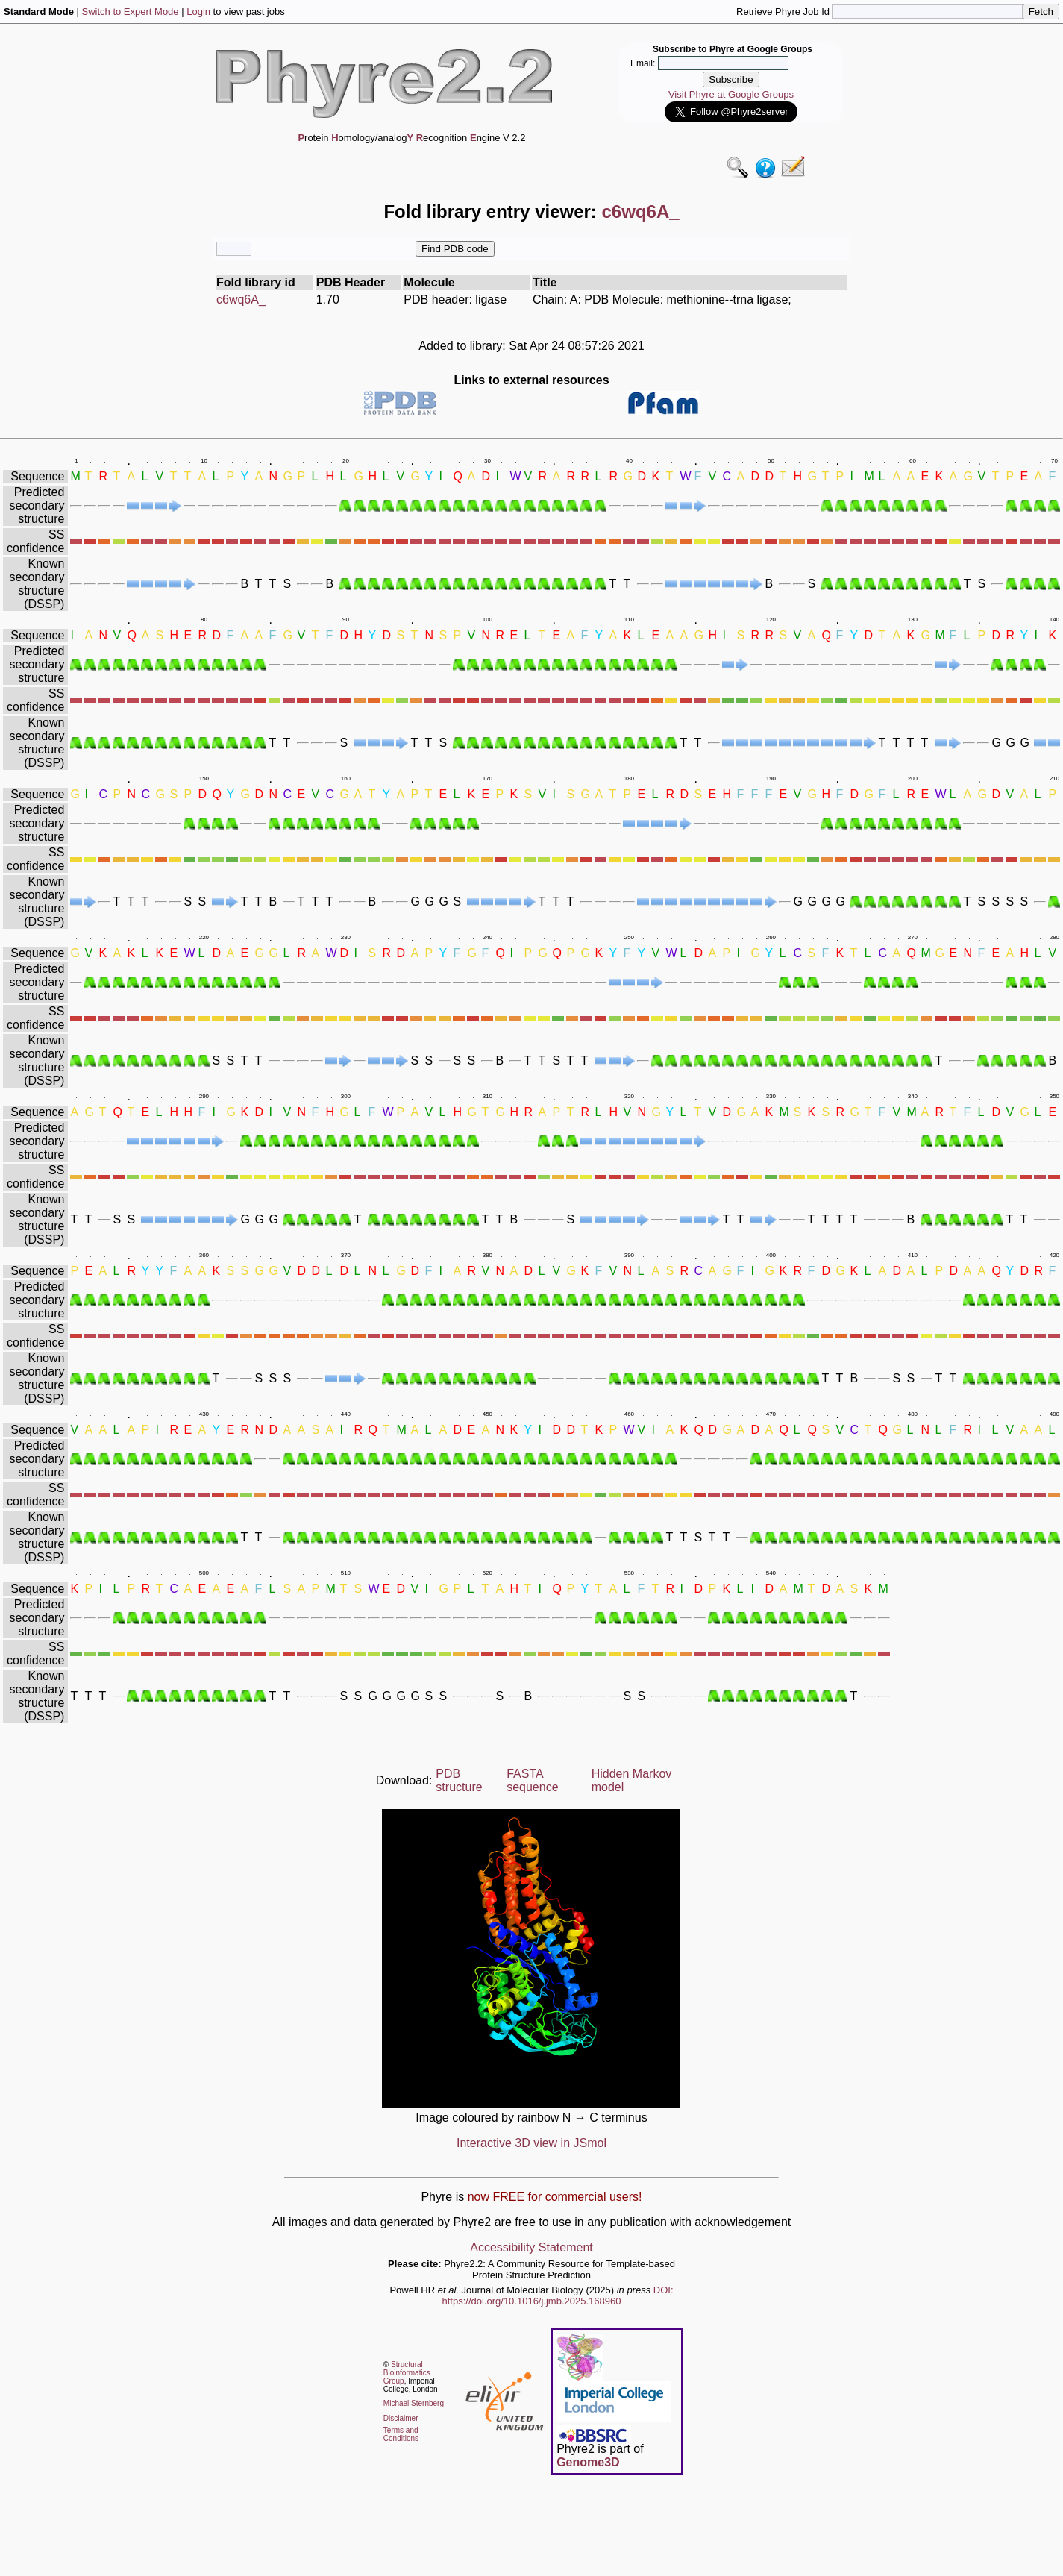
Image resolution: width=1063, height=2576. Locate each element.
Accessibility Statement (531, 2247)
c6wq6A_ (241, 299)
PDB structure (459, 1780)
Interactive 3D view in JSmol (531, 2143)
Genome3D (587, 2462)
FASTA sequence (532, 1780)
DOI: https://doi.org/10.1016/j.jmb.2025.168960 (558, 2295)
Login (198, 11)
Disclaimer (400, 2418)
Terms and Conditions (400, 2434)
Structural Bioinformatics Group (406, 2372)
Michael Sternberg (413, 2403)
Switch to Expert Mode (130, 11)
